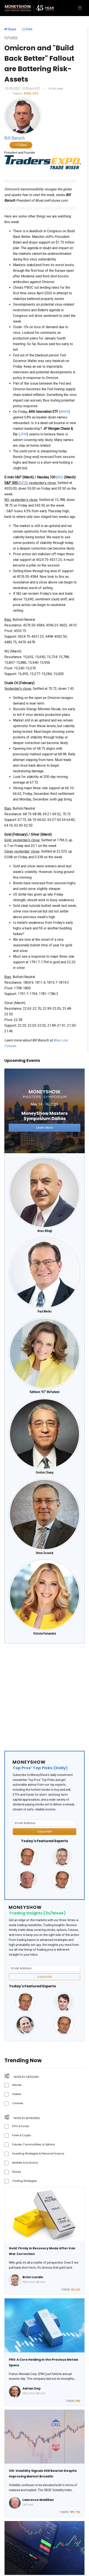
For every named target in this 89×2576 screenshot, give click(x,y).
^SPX (72, 2512)
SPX (35, 93)
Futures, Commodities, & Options (33, 2144)
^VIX (78, 2512)
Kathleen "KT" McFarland (44, 1392)
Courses (17, 2103)
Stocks (16, 2172)
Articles (17, 2085)
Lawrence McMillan (38, 2500)
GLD (78, 2289)
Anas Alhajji (44, 1231)
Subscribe (44, 1831)
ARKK (27, 93)
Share (10, 29)
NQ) (60, 477)
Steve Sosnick (44, 1553)
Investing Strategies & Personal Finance (38, 2153)
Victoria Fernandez (44, 1633)
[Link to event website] (44, 1110)
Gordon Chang (44, 1472)
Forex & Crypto (21, 2135)
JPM (23, 434)
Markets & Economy (25, 2162)
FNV (78, 2401)
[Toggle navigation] (80, 8)
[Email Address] (44, 1823)
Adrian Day (32, 2388)
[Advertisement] (44, 1695)
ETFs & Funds (20, 2126)
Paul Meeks (44, 1311)
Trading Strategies (24, 2181)
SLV (73, 2289)
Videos (16, 2094)
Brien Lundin (33, 2277)
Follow (21, 145)
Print (27, 29)
